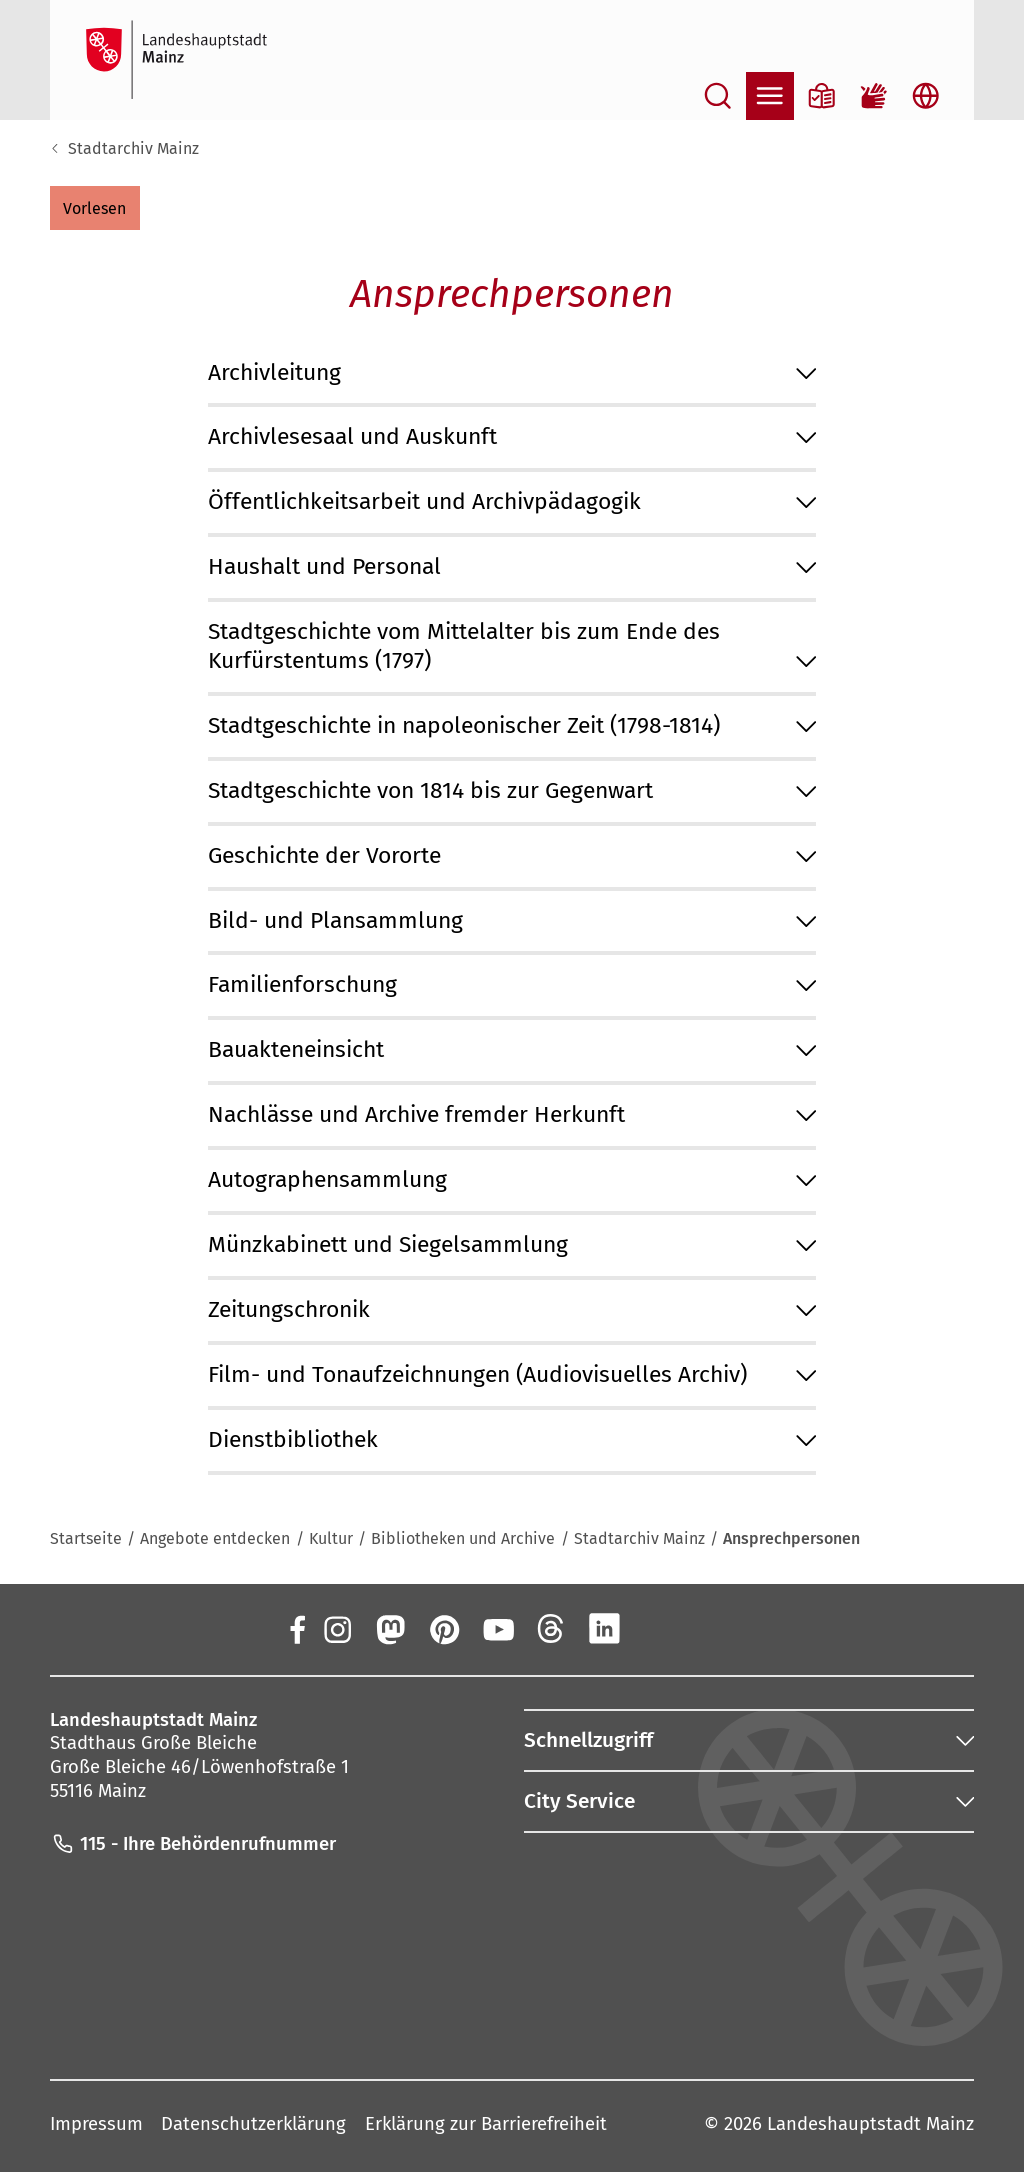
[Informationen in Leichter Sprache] (822, 96)
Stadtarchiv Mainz (133, 148)
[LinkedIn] (605, 1629)
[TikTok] (712, 1629)
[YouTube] (497, 1629)
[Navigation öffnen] (770, 96)
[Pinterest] (444, 1629)
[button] (95, 208)
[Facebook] (297, 1629)
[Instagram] (336, 1629)
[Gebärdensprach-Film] (874, 96)
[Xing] (659, 1629)
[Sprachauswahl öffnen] (926, 96)
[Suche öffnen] (718, 96)
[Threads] (551, 1629)
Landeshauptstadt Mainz (870, 2124)
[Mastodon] (390, 1629)
